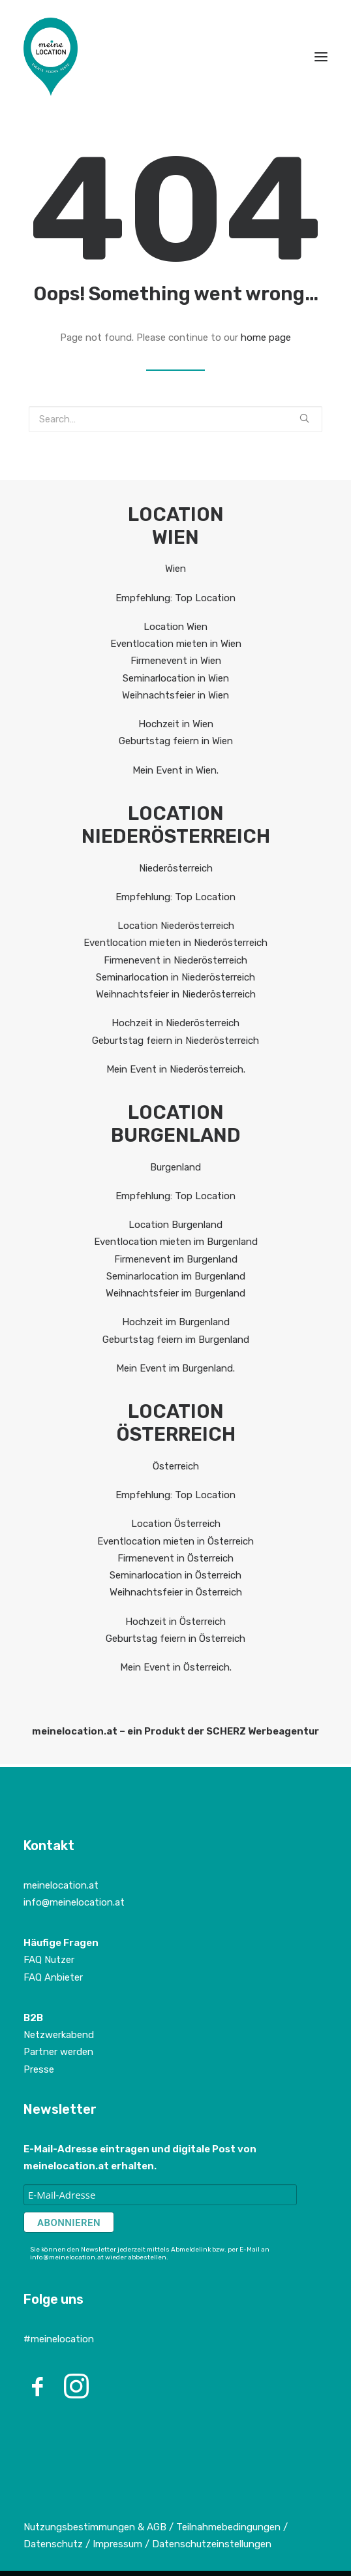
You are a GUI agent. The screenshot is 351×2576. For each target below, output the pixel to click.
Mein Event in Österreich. (176, 1667)
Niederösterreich (176, 868)
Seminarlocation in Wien (176, 678)
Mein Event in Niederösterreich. (175, 1069)
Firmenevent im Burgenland (175, 1259)
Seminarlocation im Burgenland (175, 1276)
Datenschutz (53, 2544)
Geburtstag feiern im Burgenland (175, 1339)
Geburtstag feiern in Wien (176, 741)
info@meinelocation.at (74, 1902)
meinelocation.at (61, 1885)
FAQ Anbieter (53, 1977)
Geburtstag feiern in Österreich (175, 1638)
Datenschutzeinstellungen (211, 2544)
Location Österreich (176, 1524)
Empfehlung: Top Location (175, 598)
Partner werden (58, 2052)
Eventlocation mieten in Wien (175, 644)
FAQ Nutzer (48, 1960)
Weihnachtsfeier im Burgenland (175, 1293)
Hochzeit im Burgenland (176, 1322)
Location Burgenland (175, 1225)
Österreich (176, 1466)
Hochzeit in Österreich (175, 1621)
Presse (38, 2069)
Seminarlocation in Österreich (175, 1575)
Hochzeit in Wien (175, 724)
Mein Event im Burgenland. (175, 1368)
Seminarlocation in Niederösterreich (175, 977)
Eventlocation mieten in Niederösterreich (175, 943)
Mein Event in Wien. (175, 770)
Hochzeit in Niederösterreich (175, 1023)
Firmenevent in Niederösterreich (175, 960)
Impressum (119, 2544)
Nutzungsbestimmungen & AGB (94, 2527)
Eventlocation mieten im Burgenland (176, 1242)
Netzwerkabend (58, 2035)
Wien (175, 568)
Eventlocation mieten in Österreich (175, 1541)
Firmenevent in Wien (175, 661)
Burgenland (175, 1167)
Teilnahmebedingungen (228, 2527)
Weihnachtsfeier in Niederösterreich (176, 994)
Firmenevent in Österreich (175, 1558)
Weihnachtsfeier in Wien (175, 695)
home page (266, 337)
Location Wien (175, 627)
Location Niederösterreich (175, 926)
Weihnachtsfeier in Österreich (176, 1592)
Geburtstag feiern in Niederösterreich (175, 1040)
